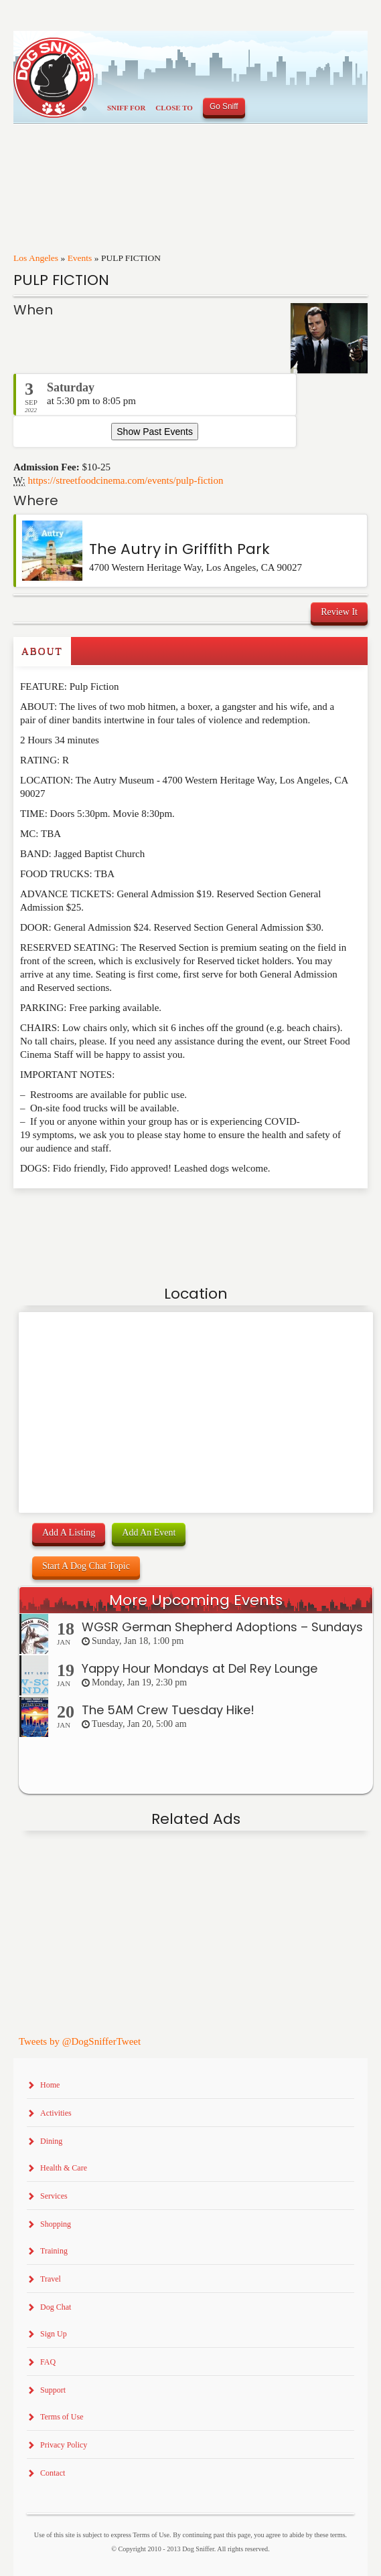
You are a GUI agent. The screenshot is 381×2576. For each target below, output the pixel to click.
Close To (174, 108)
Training (54, 2251)
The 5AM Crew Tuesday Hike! (168, 1709)
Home (50, 2085)
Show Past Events (155, 431)
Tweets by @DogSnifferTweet (80, 2041)
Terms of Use (61, 2416)
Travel (50, 2279)
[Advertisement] (91, 1215)
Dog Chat (55, 2307)
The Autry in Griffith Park (179, 549)
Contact (52, 2473)
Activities (56, 2113)
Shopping (55, 2224)
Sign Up (53, 2333)
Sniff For (126, 108)
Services (54, 2196)
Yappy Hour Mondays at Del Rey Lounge (199, 1668)
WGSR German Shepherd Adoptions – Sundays (222, 1627)
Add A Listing (68, 1533)
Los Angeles (35, 258)
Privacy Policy (63, 2445)
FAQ (48, 2362)
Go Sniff (224, 106)
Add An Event (148, 1533)
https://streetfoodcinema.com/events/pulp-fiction (126, 480)
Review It (339, 612)
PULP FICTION (61, 280)
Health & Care (63, 2168)
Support (53, 2390)
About (42, 651)
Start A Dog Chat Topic (86, 1566)
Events (80, 258)
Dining (51, 2141)
